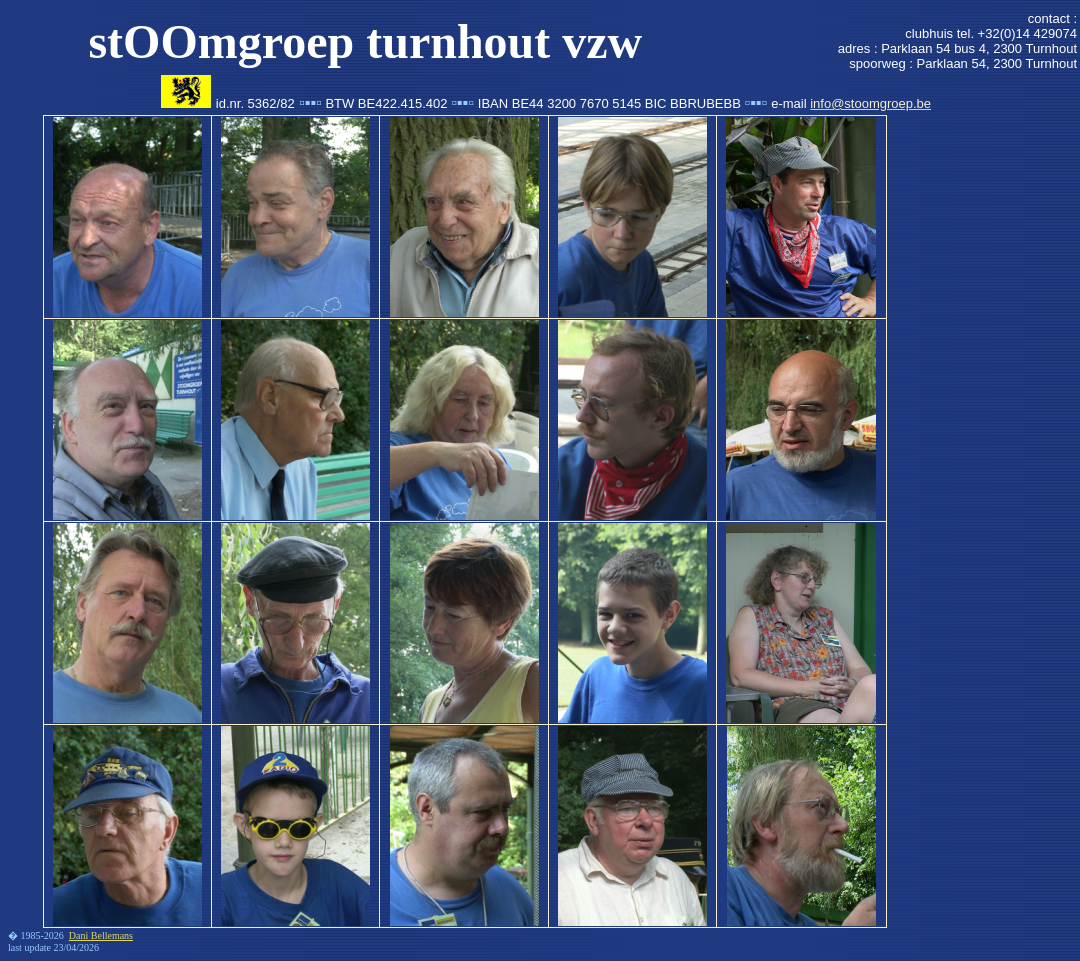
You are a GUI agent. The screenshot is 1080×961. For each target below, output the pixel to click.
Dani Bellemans (101, 935)
